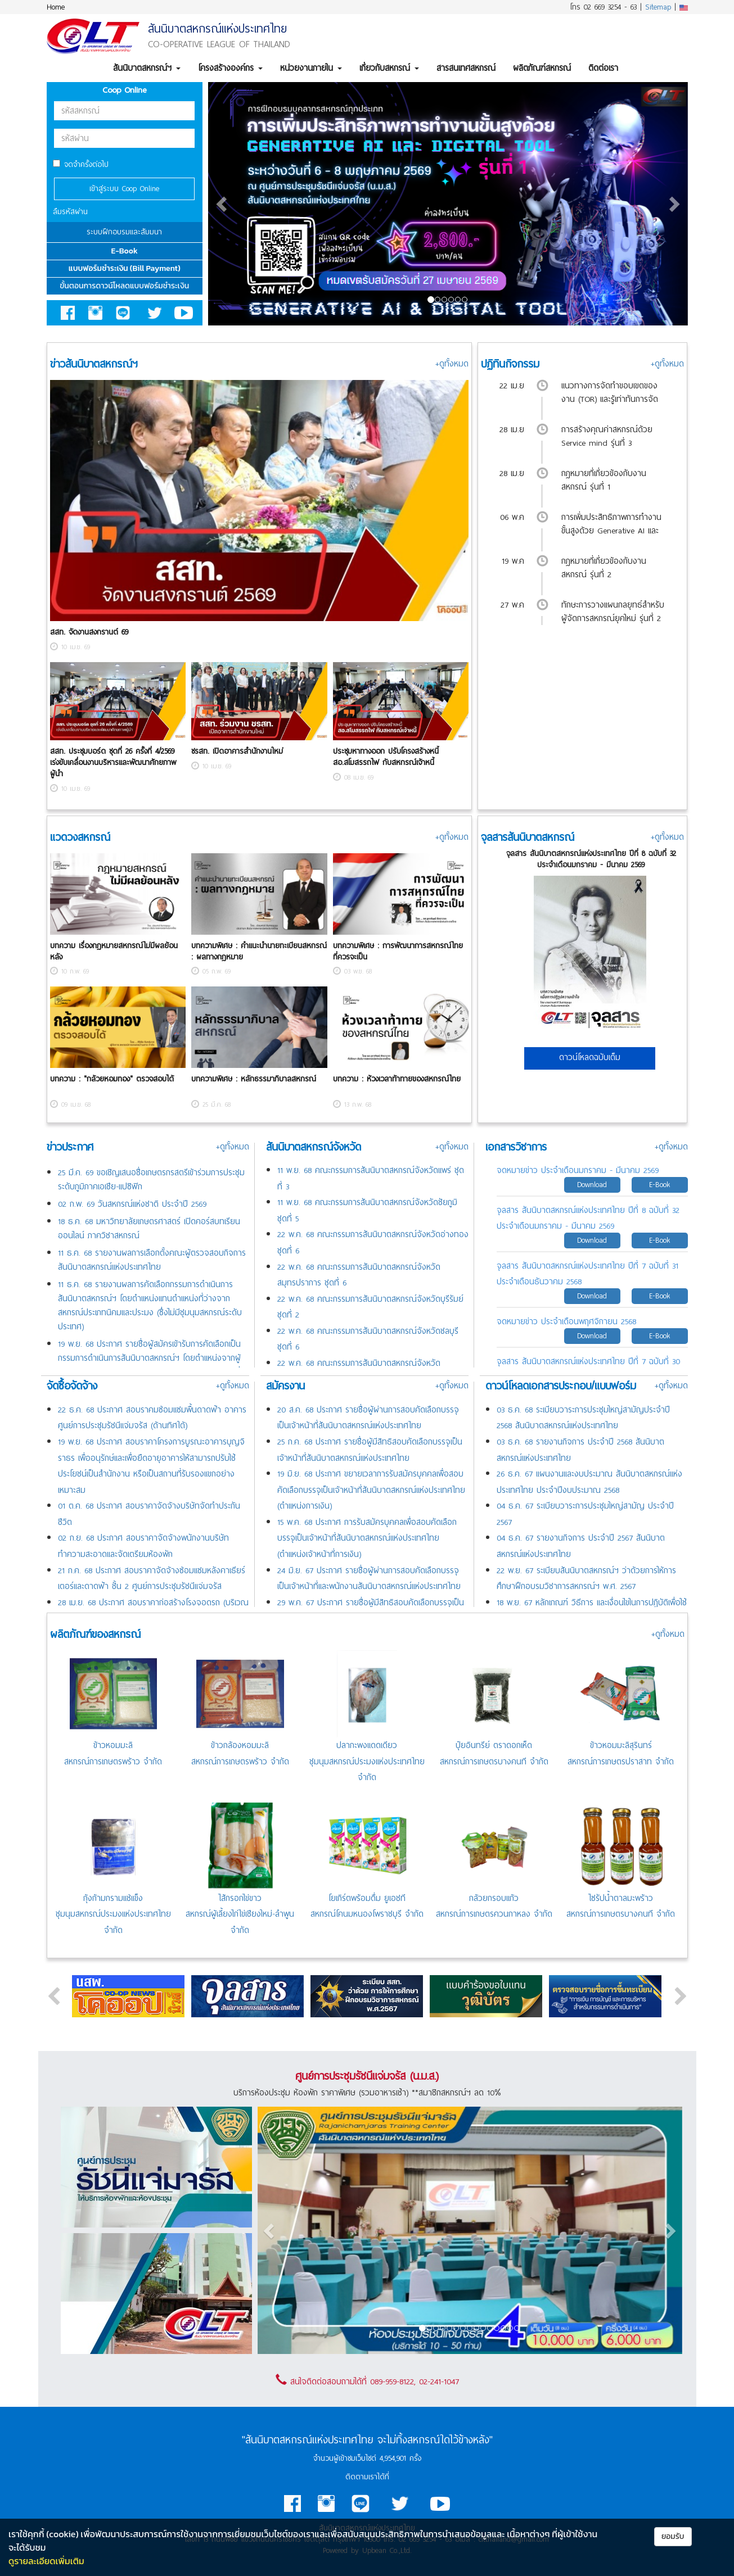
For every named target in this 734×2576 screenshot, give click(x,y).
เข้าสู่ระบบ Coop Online (124, 188)
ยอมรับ (673, 2536)
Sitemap (658, 7)
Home (56, 7)
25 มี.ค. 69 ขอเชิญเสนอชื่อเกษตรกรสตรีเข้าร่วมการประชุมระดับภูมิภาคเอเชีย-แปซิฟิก (151, 1179)
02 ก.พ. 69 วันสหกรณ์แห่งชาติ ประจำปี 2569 (132, 1204)
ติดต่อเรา (603, 68)
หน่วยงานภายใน (311, 68)
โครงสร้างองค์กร (230, 68)
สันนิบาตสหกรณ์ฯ (147, 68)
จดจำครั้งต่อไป (81, 164)
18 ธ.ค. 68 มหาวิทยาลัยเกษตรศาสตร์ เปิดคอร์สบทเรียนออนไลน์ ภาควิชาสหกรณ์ (149, 1228)
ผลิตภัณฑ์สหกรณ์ (542, 68)
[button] (222, 203)
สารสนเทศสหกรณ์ (466, 68)
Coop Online (124, 90)
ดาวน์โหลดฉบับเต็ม (589, 1057)
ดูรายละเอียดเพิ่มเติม (46, 2561)
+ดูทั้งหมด (452, 363)
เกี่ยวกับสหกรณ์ (389, 68)
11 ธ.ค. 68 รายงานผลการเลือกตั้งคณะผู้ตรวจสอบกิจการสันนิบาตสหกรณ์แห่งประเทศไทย (152, 1260)
